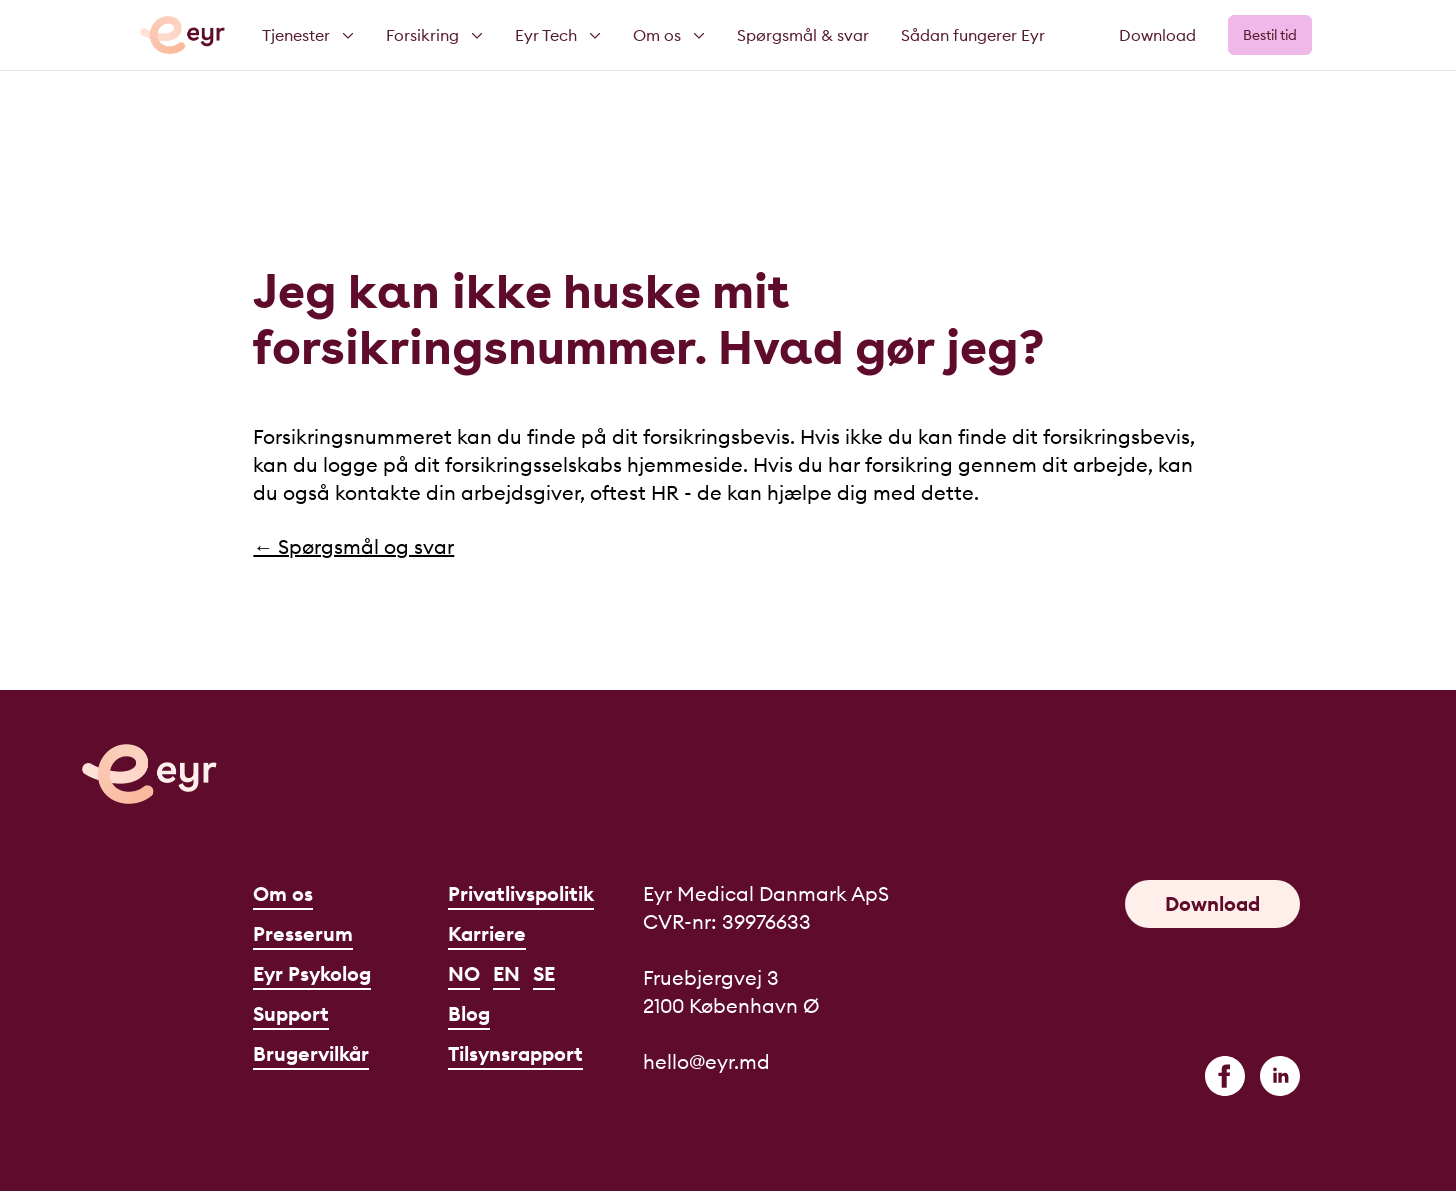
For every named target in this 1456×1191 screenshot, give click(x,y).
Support (291, 1013)
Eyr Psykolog (312, 973)
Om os (283, 893)
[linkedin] (1280, 1076)
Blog (469, 1013)
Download (1157, 35)
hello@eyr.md (706, 1061)
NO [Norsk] (464, 973)
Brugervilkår (311, 1053)
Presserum (303, 933)
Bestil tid (1270, 35)
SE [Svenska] (544, 973)
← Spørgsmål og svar (353, 546)
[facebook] (1225, 1076)
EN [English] (506, 973)
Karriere (487, 933)
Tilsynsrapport (515, 1053)
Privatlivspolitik (521, 893)
